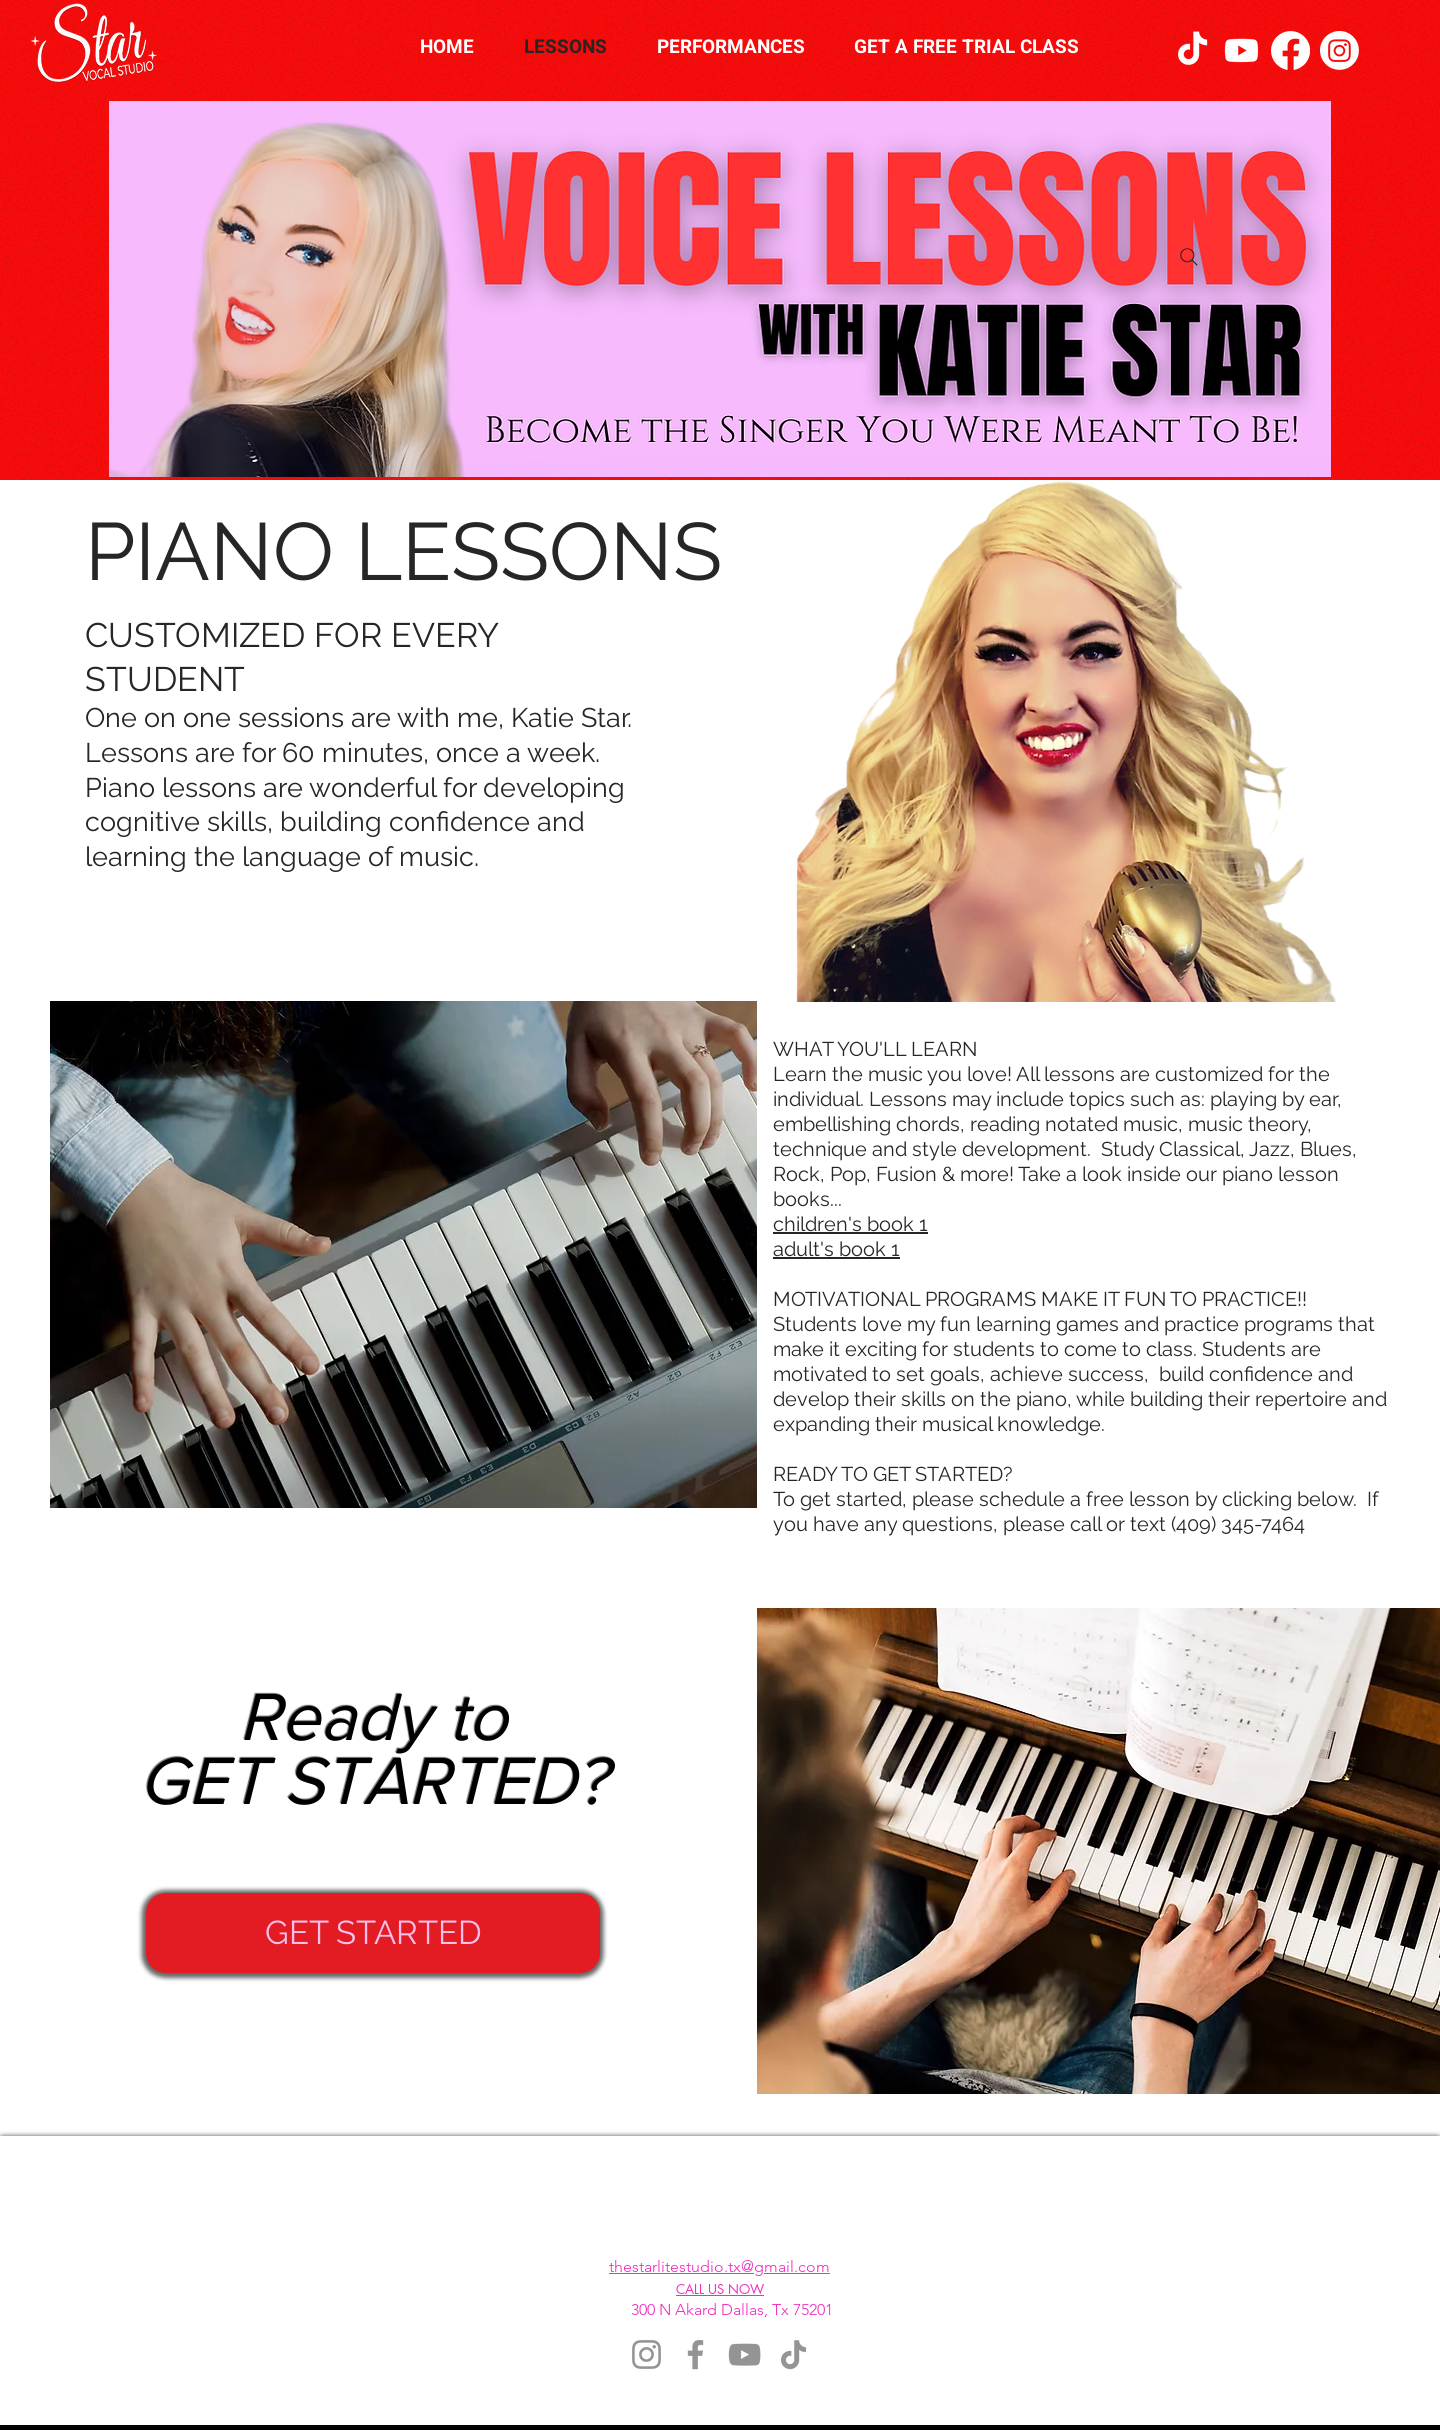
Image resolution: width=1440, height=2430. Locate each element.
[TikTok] (1192, 50)
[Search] (1189, 257)
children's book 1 (850, 1224)
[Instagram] (1339, 50)
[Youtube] (1241, 50)
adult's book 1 (836, 1249)
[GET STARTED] (373, 1933)
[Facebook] (1290, 50)
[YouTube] (744, 2354)
